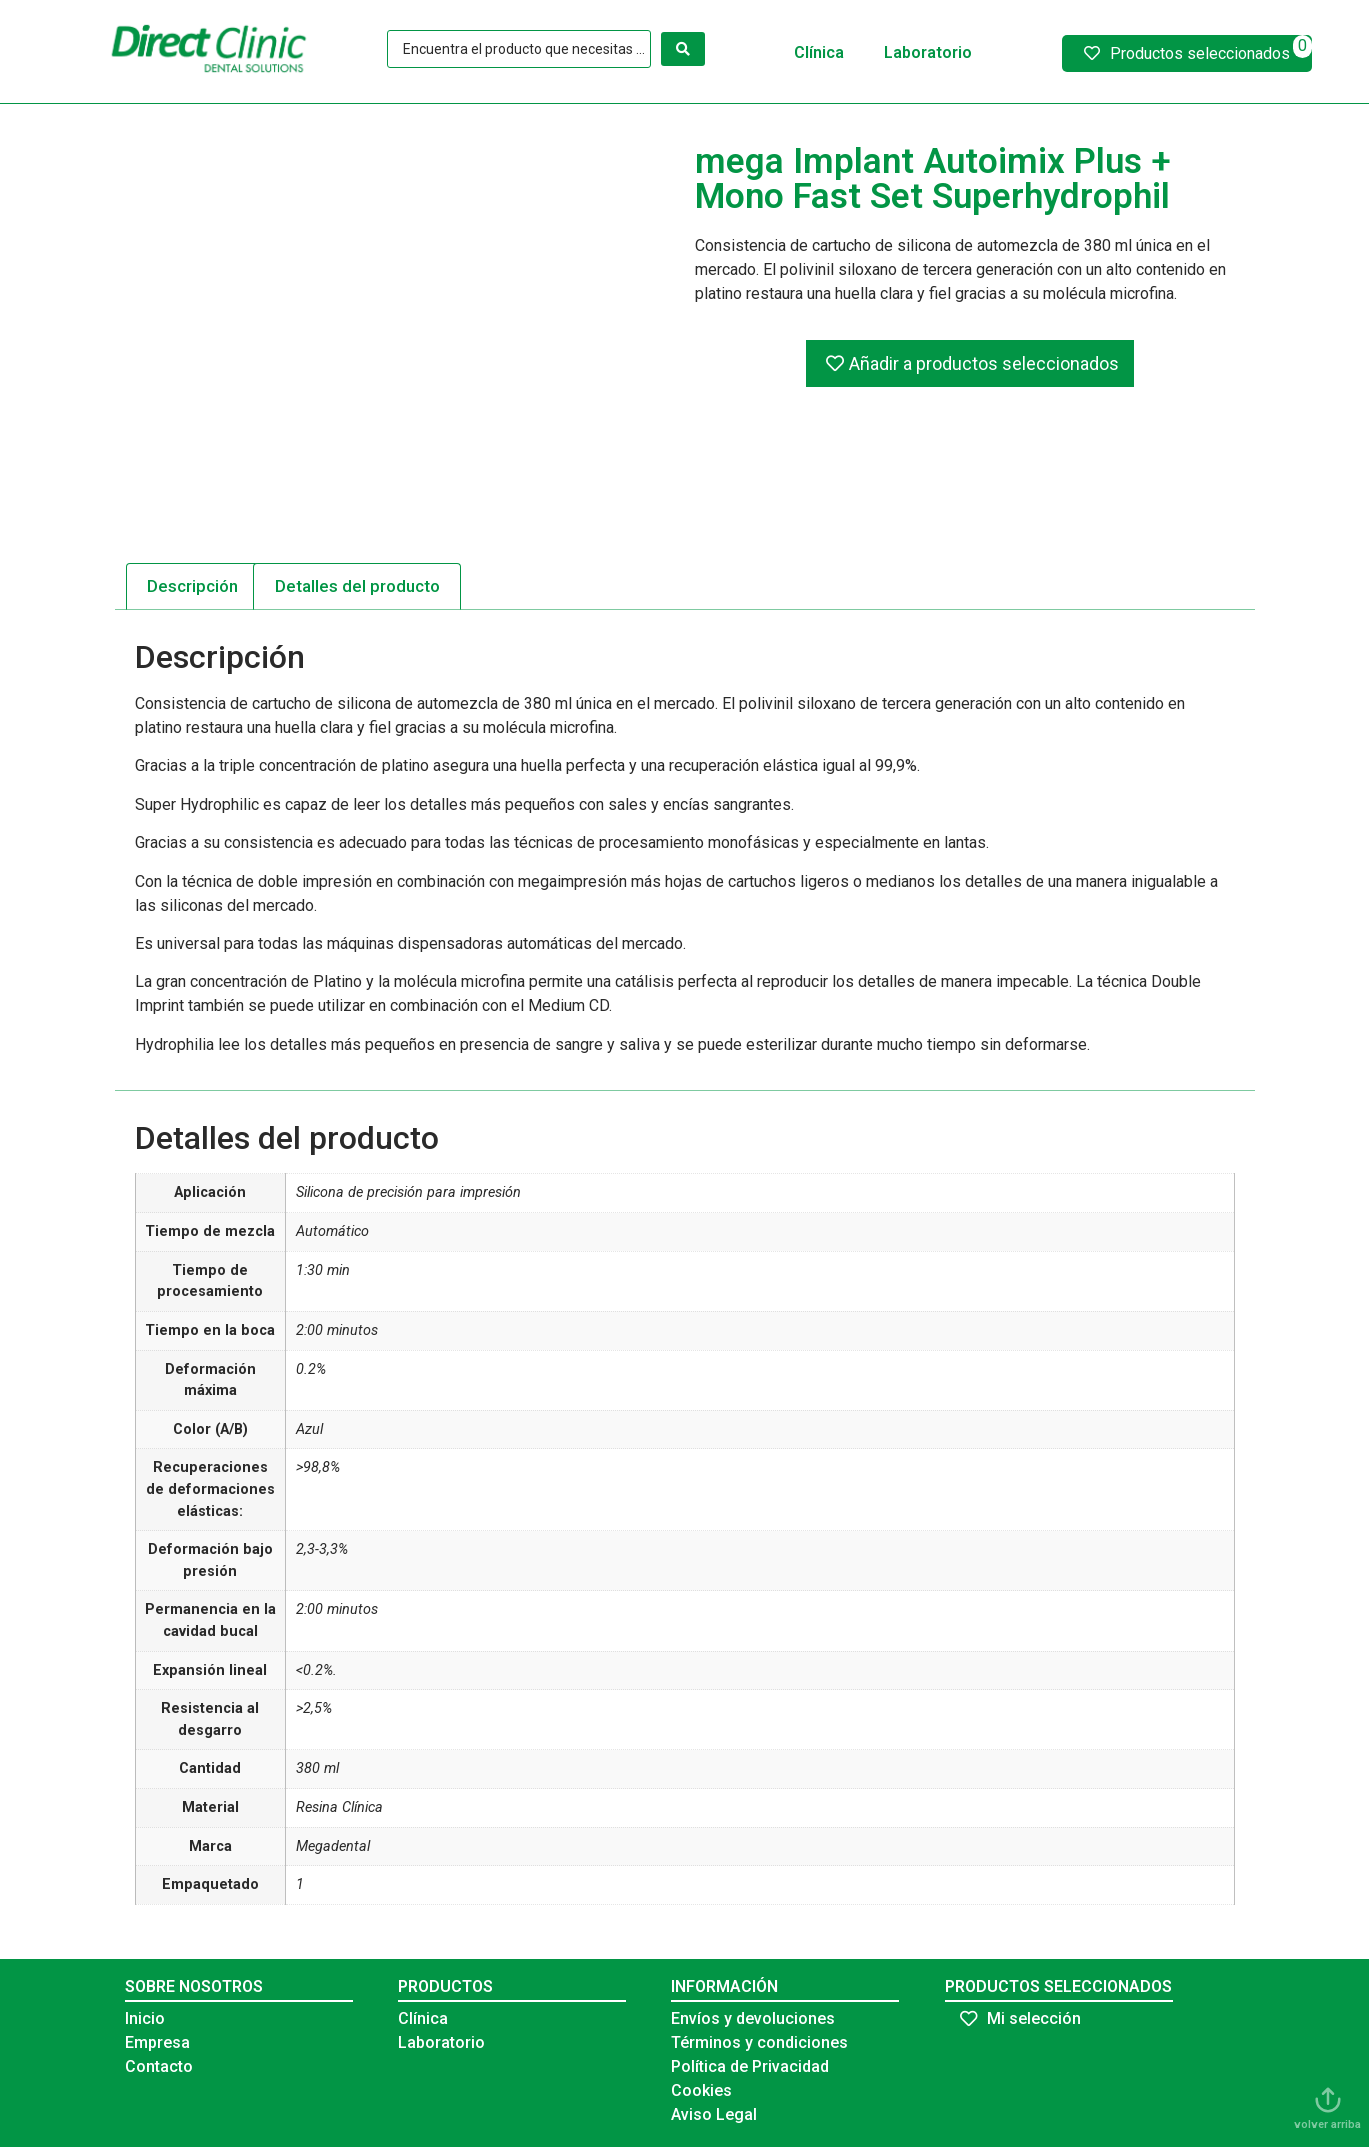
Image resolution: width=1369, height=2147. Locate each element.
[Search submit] (683, 49)
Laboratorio (928, 52)
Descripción (192, 586)
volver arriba (1327, 2124)
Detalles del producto (357, 586)
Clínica (819, 52)
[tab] (193, 586)
